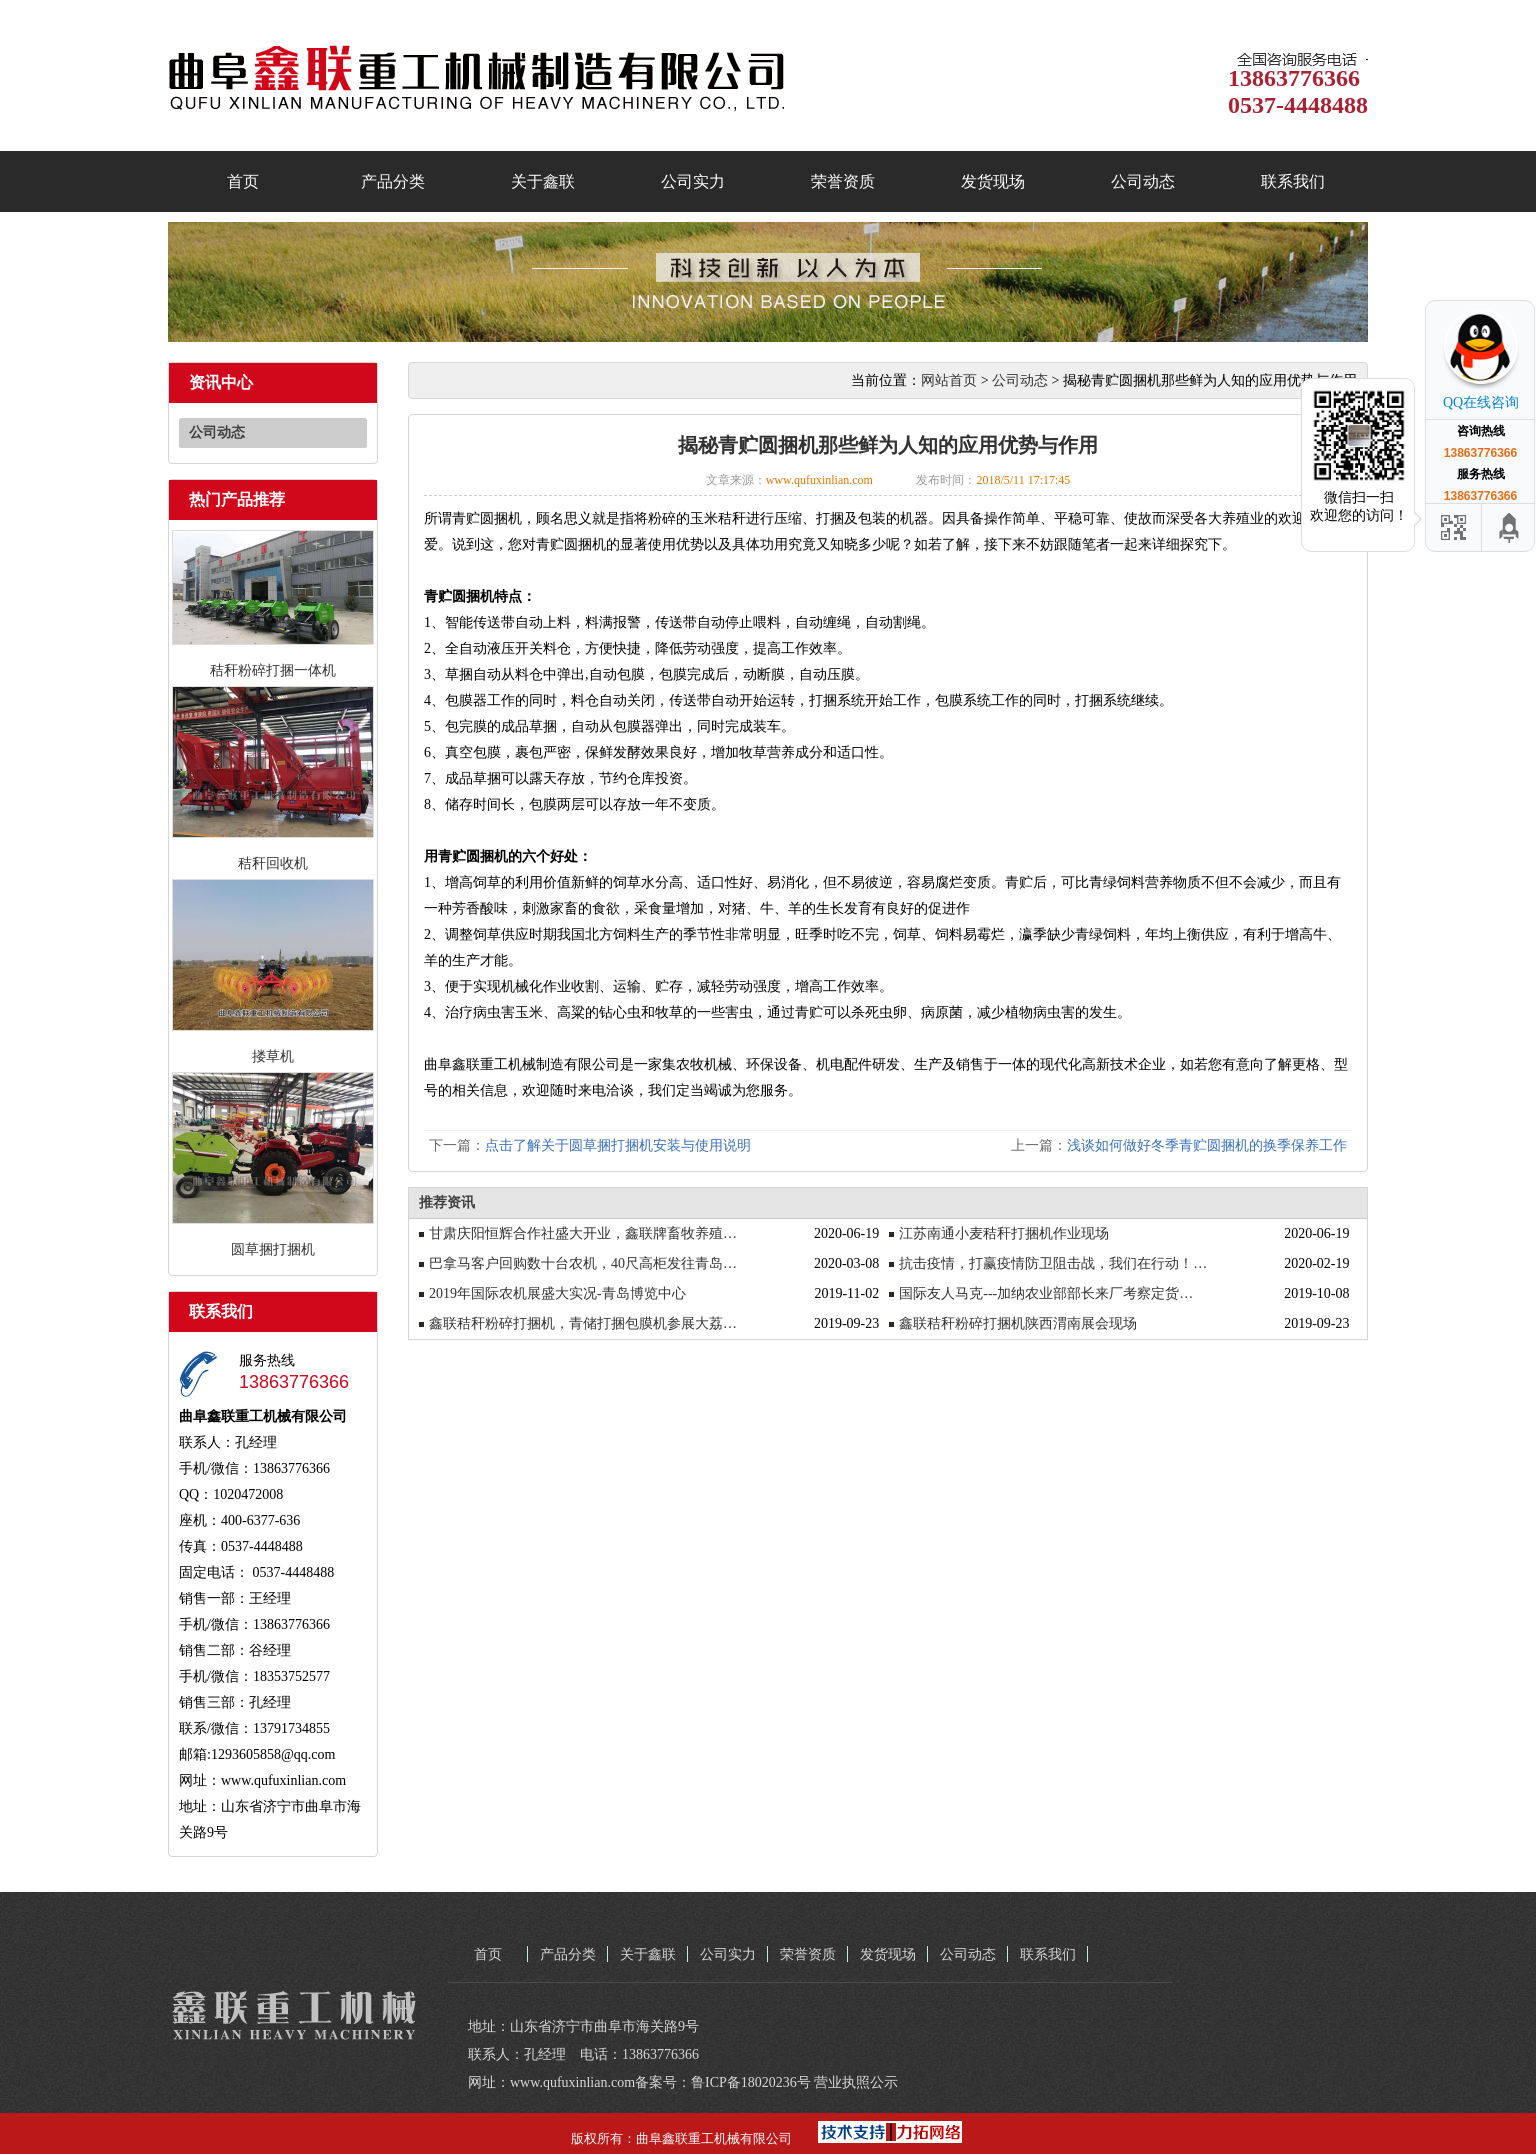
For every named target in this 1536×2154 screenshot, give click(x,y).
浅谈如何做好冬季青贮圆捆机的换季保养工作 (1207, 1145)
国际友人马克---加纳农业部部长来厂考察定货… (1046, 1293)
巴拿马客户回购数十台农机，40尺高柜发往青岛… (583, 1263)
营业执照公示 (856, 2082)
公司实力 (693, 181)
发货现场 (993, 181)
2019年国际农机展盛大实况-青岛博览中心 (557, 1293)
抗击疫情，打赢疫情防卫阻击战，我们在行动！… (1053, 1263)
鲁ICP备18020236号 (751, 2082)
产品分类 (393, 181)
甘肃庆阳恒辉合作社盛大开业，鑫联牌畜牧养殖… (583, 1233)
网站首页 (949, 380)
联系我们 (1293, 181)
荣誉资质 (843, 181)
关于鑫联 (543, 181)
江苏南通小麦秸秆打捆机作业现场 (1004, 1233)
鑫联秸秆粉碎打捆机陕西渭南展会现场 (1018, 1323)
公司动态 (1143, 181)
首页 (243, 181)
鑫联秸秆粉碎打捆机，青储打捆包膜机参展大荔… (583, 1323)
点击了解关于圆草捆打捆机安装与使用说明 (618, 1145)
